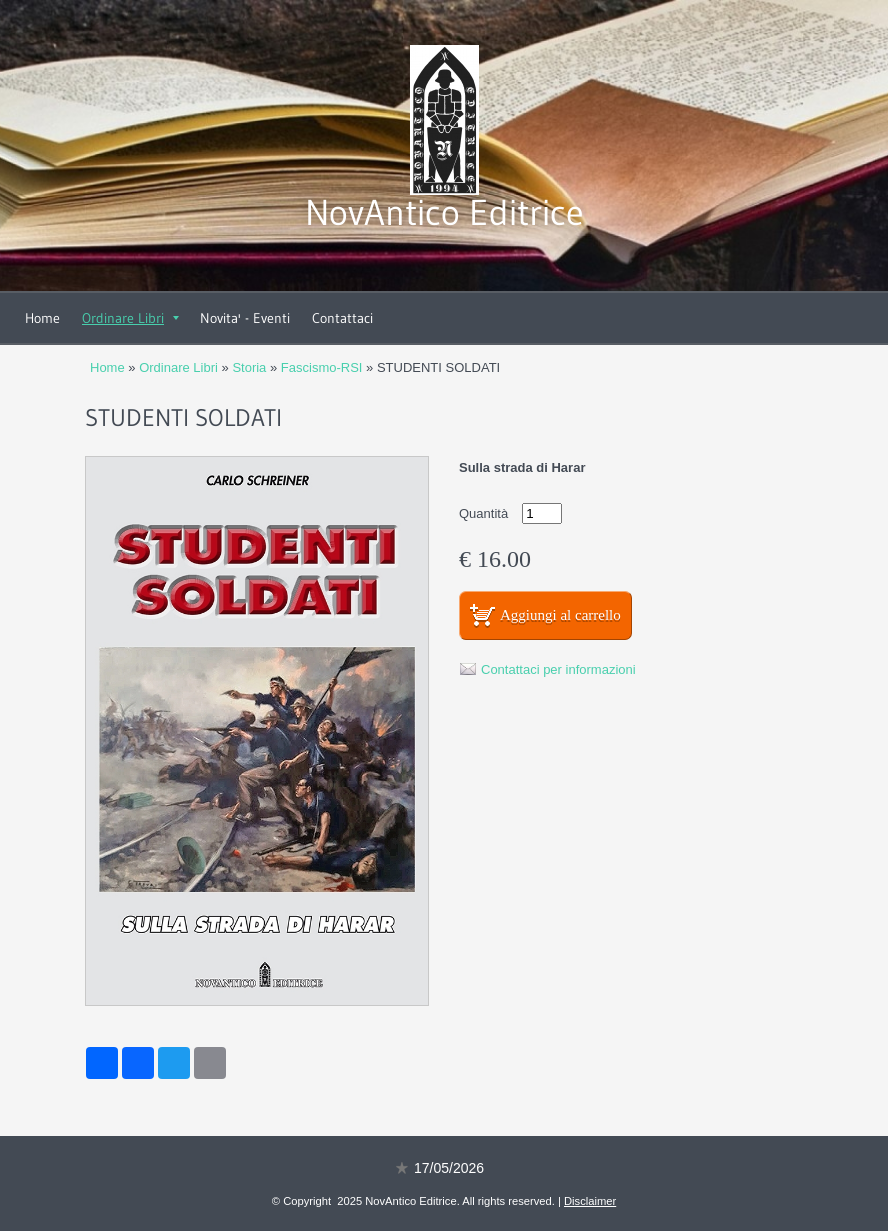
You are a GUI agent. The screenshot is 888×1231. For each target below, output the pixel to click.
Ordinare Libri (130, 318)
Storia (249, 367)
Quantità (483, 513)
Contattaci (342, 318)
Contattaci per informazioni (558, 669)
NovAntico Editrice (444, 212)
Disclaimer (590, 1201)
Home (42, 318)
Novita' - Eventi (245, 318)
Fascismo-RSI (322, 367)
